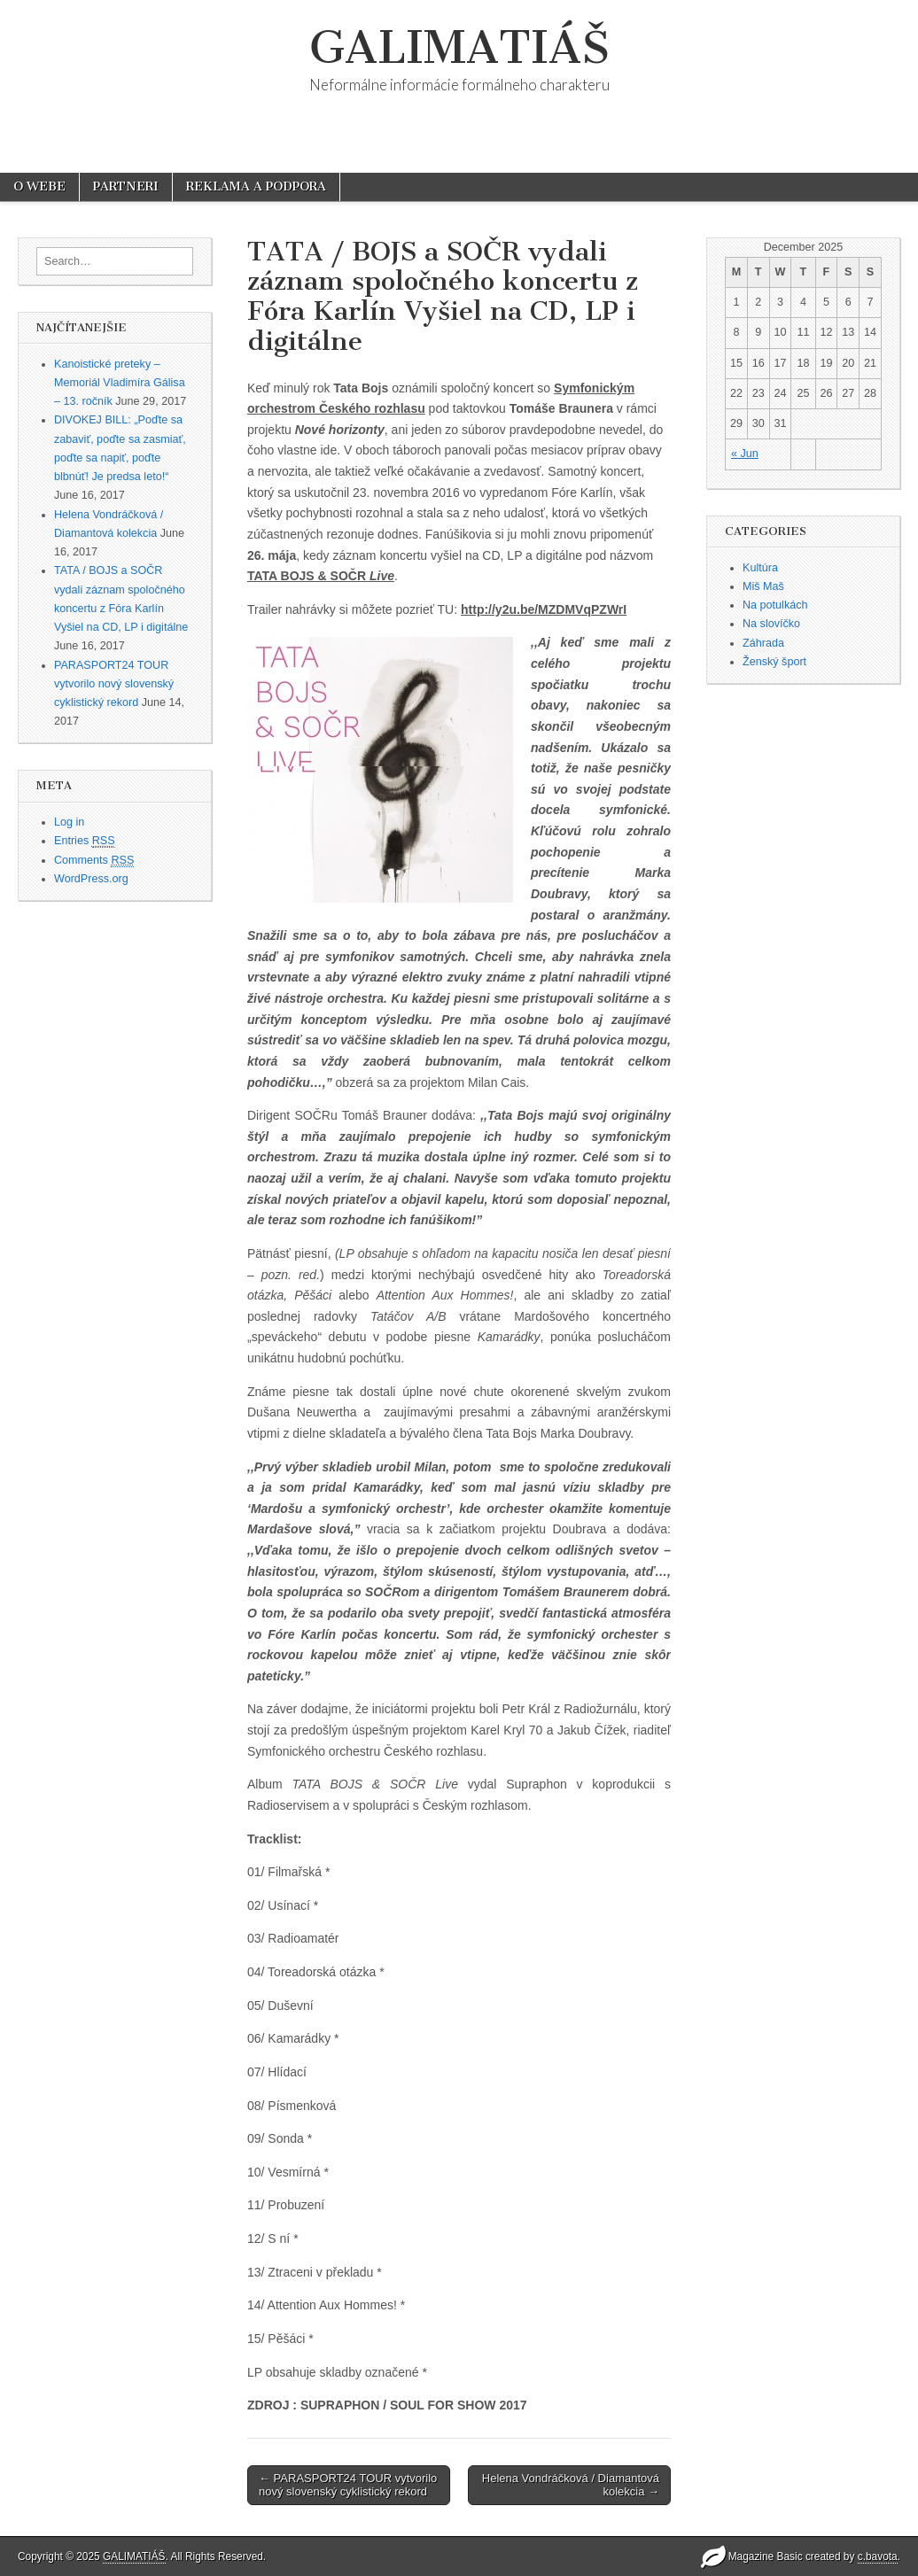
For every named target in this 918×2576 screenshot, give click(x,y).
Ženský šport (774, 662)
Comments (94, 860)
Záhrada (763, 643)
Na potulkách (775, 605)
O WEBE (39, 186)
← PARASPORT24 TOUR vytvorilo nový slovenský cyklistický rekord (348, 2485)
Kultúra (760, 568)
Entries (84, 841)
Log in (69, 822)
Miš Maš (763, 586)
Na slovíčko (771, 623)
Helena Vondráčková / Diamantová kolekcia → (570, 2485)
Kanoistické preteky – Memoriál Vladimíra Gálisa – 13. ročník (119, 383)
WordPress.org (91, 879)
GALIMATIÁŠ (459, 47)
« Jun (745, 453)
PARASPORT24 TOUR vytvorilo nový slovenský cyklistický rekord (114, 684)
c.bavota (878, 2556)
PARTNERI (126, 186)
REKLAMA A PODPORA (256, 186)
